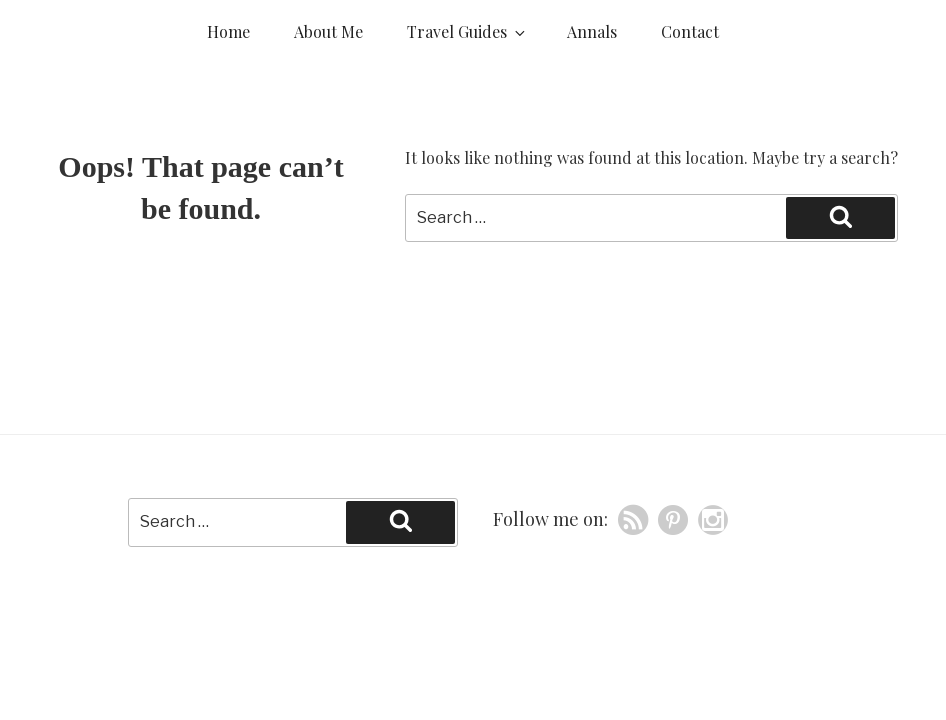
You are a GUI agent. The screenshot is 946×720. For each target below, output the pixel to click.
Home (228, 31)
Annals (592, 31)
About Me (328, 31)
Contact (690, 31)
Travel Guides (467, 31)
